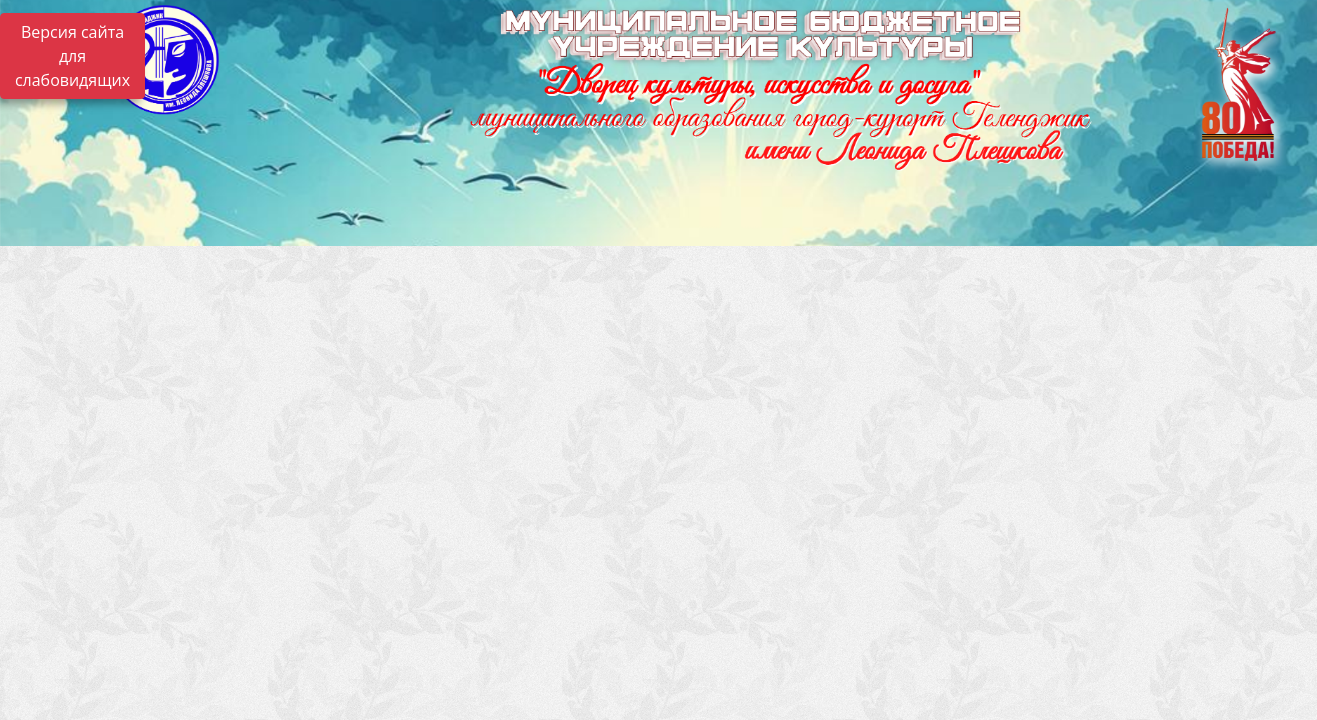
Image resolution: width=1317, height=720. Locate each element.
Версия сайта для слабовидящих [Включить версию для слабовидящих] (72, 56)
